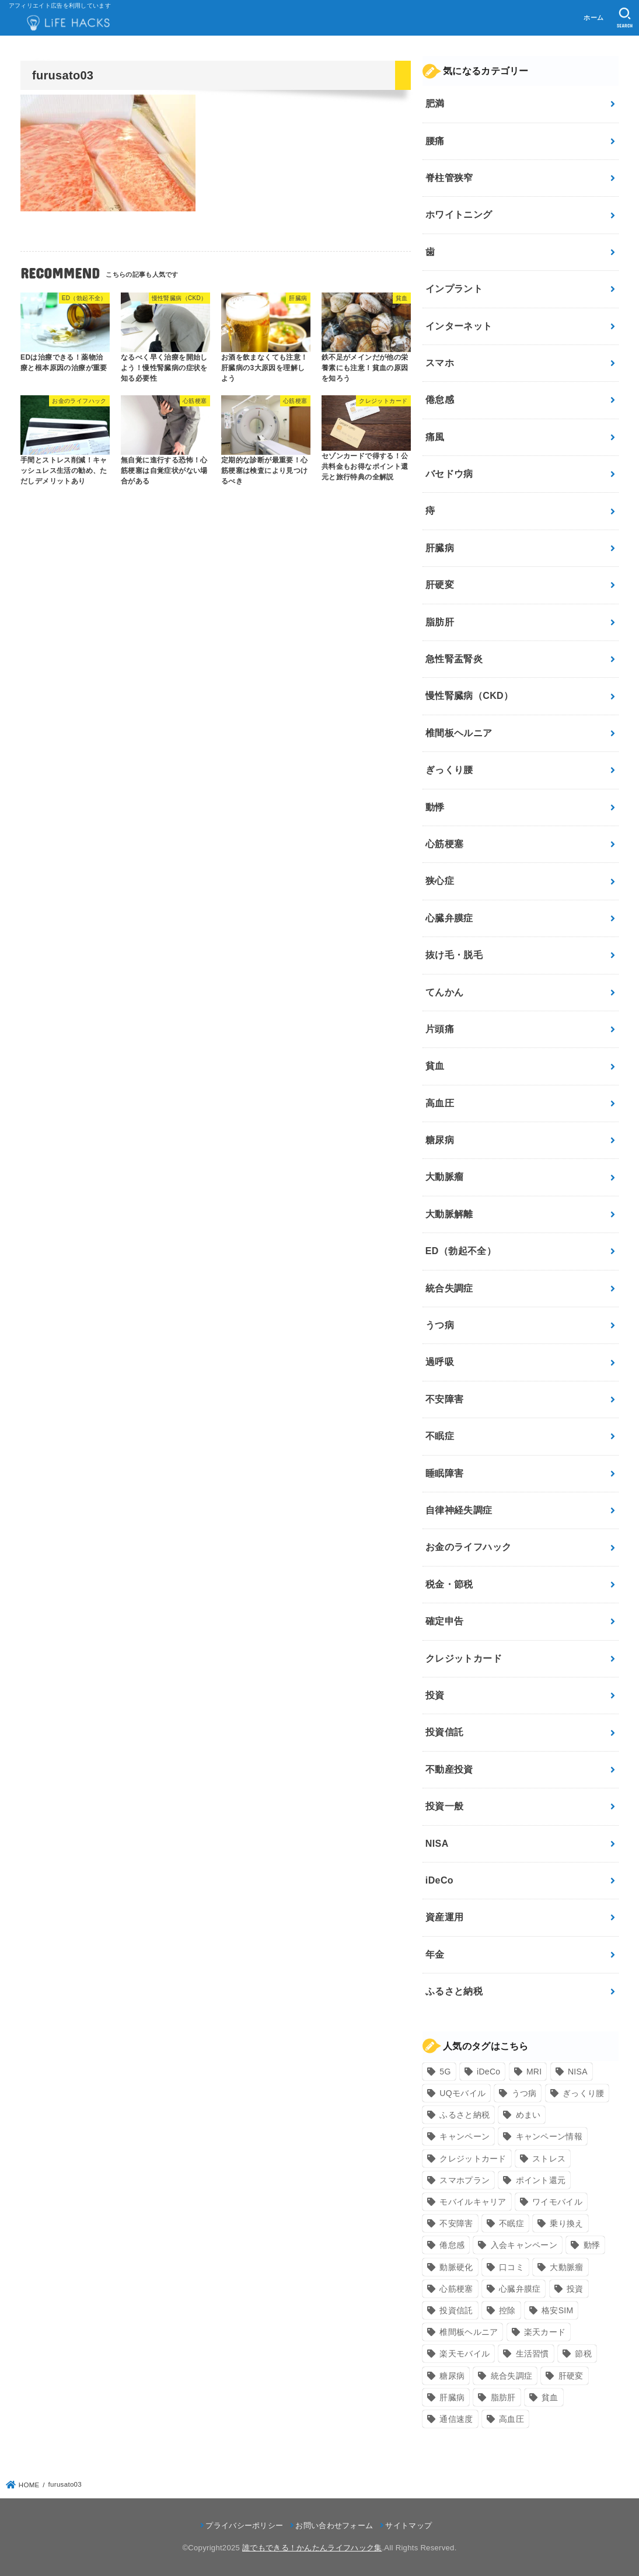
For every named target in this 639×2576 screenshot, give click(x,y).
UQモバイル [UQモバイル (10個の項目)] (462, 2093)
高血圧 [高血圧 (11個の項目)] (511, 2419)
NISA (437, 1844)
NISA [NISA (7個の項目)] (578, 2071)
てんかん (444, 992)
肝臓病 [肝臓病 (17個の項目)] (452, 2397)
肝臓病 (439, 548)
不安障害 (444, 1399)
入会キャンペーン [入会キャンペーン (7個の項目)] (524, 2245)
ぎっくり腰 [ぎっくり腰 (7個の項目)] (584, 2093)
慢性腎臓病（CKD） (469, 696)
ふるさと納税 (454, 1991)
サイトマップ (408, 2525)
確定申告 (444, 1621)
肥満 (435, 104)
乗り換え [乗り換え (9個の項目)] (566, 2223)
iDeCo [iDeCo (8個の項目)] (488, 2071)
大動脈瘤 (444, 1177)
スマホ (439, 363)
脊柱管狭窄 (449, 178)
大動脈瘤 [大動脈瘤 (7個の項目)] (566, 2267)
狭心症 (439, 881)
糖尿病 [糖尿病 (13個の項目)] (452, 2375)
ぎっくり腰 (449, 770)
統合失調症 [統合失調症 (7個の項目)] (512, 2375)
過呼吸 (439, 1362)
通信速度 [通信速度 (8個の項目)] (456, 2419)
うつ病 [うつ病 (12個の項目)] (524, 2093)
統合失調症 (449, 1288)
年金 (435, 1954)
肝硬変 (439, 585)
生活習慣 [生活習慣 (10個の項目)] (532, 2353)
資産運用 (444, 1917)
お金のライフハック (468, 1547)
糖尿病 (439, 1140)
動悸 (435, 807)
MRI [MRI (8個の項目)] (534, 2071)
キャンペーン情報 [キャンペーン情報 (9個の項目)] (549, 2136)
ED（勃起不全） (460, 1251)
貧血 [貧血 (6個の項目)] (550, 2397)
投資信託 (444, 1732)
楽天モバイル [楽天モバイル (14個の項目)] (464, 2353)
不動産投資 (449, 1769)
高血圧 (439, 1103)
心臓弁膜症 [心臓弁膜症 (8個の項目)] (520, 2288)
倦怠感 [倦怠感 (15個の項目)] (452, 2245)
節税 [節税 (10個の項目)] (583, 2353)
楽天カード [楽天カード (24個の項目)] (545, 2332)
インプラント (454, 289)
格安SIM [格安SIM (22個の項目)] (557, 2310)
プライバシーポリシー (244, 2525)
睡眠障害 (444, 1473)
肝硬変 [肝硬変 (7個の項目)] (571, 2375)
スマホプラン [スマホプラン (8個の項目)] (464, 2180)
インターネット (459, 326)
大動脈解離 (449, 1214)
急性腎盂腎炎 (454, 659)
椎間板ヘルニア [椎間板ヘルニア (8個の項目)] (468, 2332)
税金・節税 (449, 1584)
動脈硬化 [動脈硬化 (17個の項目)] (456, 2267)
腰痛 (435, 141)
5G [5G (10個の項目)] (445, 2071)
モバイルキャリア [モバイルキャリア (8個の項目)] (472, 2201)
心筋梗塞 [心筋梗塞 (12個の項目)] (456, 2288)
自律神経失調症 (459, 1510)
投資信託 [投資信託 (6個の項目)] (456, 2310)
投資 (435, 1695)
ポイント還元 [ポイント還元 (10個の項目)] (541, 2180)
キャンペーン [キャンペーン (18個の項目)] (464, 2136)
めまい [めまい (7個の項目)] (528, 2114)
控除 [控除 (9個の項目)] (507, 2310)
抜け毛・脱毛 (454, 955)
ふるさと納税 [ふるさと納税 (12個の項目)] (464, 2114)
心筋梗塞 (444, 844)
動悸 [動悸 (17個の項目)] (592, 2245)
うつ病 (439, 1325)
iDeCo (439, 1880)
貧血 (435, 1066)
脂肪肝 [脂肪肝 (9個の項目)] (503, 2397)
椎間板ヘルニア (459, 733)
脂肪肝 (439, 622)
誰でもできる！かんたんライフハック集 (312, 2547)
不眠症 (439, 1436)
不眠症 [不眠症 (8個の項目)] (511, 2223)
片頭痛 (439, 1029)
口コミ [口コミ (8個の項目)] (511, 2267)
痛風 (435, 437)
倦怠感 (439, 400)
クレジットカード (463, 1658)
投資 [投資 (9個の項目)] (575, 2288)
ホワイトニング (459, 215)
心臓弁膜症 (449, 918)
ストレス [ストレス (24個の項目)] (548, 2158)
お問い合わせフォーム (334, 2525)
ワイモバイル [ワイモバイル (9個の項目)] (557, 2201)
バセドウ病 (449, 474)
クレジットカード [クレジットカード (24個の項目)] (472, 2158)
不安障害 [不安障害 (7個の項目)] (456, 2223)
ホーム (593, 17)
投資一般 (444, 1806)
